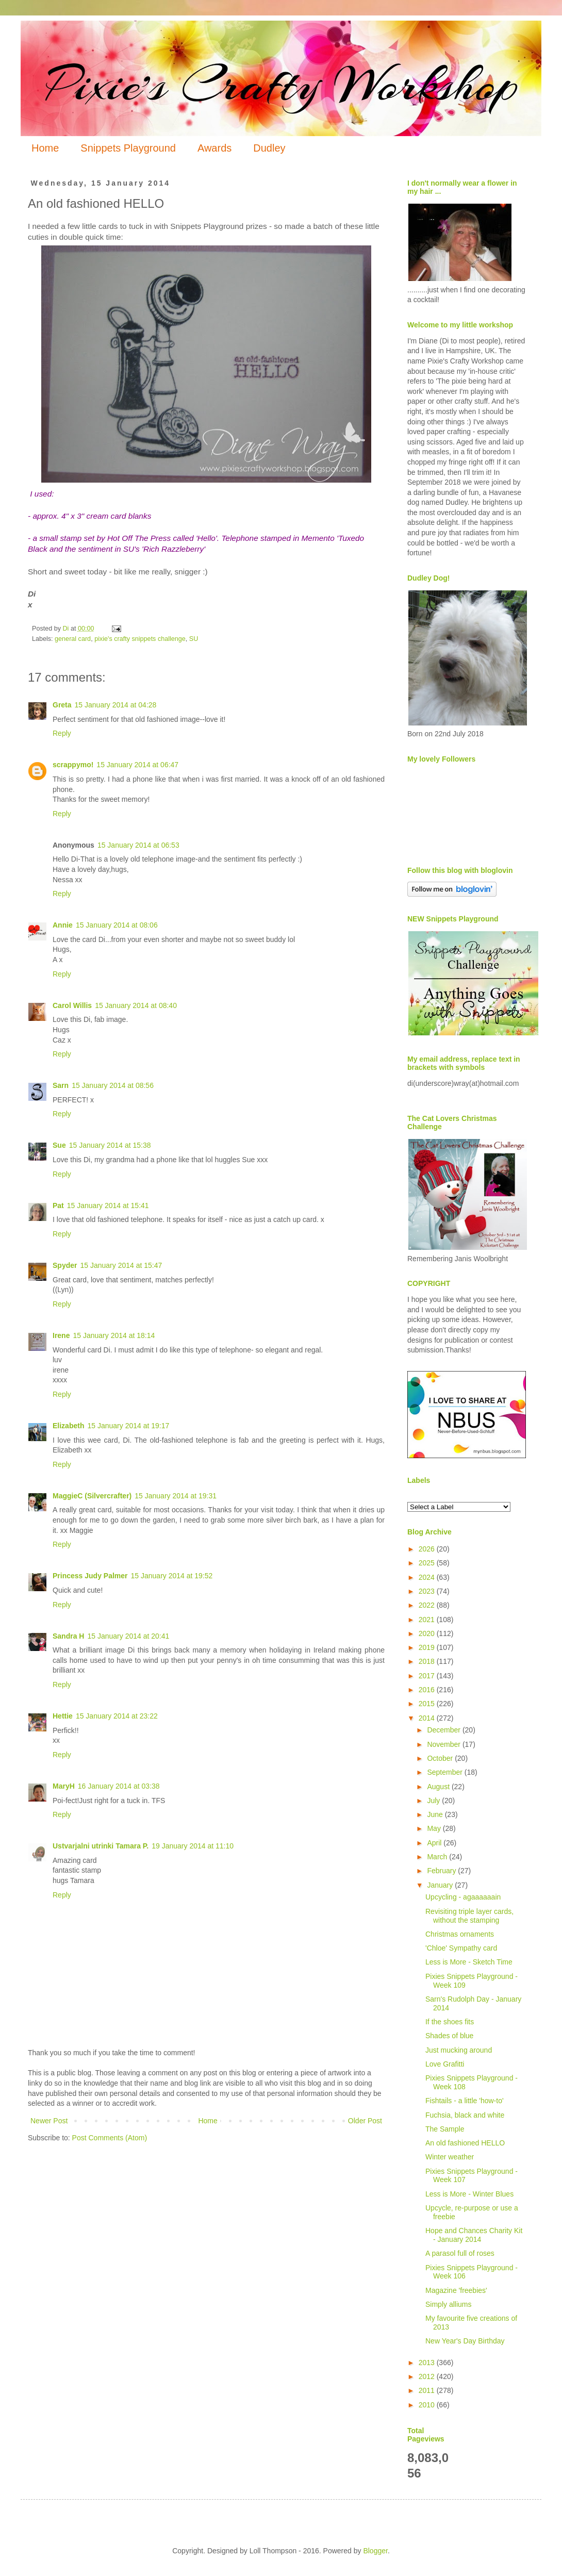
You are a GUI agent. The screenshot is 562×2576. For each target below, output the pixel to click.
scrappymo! (73, 765)
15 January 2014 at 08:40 (136, 1005)
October (441, 1758)
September (445, 1772)
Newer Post (49, 2121)
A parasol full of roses (459, 2253)
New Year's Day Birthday (465, 2341)
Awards (214, 148)
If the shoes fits (449, 2022)
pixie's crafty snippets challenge (140, 638)
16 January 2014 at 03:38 (119, 1786)
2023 (428, 1591)
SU (194, 638)
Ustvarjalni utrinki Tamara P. (100, 1846)
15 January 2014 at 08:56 (113, 1085)
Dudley (269, 148)
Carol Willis (72, 1005)
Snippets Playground (128, 148)
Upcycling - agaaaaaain (463, 1897)
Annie (63, 925)
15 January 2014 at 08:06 (117, 925)
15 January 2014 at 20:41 (128, 1636)
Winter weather (449, 2157)
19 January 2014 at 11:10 (193, 1846)
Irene (61, 1335)
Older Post (365, 2121)
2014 (428, 1718)
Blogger (375, 2551)
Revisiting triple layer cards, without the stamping (469, 1915)
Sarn (61, 1085)
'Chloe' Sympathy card (461, 1948)
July (434, 1800)
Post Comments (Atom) (109, 2138)
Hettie (63, 1716)
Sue (59, 1145)
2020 (428, 1633)
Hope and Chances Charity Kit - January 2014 (473, 2234)
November (444, 1744)
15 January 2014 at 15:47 (121, 1265)
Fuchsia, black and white (464, 2115)
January (441, 1885)
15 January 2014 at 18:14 (114, 1335)
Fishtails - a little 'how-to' (464, 2100)
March (438, 1857)
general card (73, 638)
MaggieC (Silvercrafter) (92, 1496)
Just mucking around (458, 2050)
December (444, 1730)
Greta (62, 705)
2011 (428, 2390)
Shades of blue (449, 2036)
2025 (428, 1563)
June (435, 1814)
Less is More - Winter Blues (469, 2194)
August (439, 1786)
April (435, 1843)
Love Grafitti (444, 2064)
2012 (428, 2376)
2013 (428, 2362)
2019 (428, 1647)
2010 (428, 2405)
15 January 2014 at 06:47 (137, 765)
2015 (428, 1703)
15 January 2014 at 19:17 (128, 1426)
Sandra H (68, 1636)
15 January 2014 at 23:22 (117, 1716)
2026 (428, 1549)
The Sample (444, 2129)
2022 (428, 1605)
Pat (58, 1205)
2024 (428, 1577)
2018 (428, 1661)
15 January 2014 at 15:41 (108, 1205)
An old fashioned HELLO (465, 2143)
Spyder (65, 1265)
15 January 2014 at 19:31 (176, 1496)
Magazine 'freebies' (456, 2290)
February (442, 1871)
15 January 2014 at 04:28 (116, 705)
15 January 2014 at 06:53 (138, 845)
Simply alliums (448, 2304)
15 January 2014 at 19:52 (172, 1576)
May (434, 1828)
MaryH (64, 1786)
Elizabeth (68, 1426)
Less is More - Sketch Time (469, 1962)
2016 (428, 1690)
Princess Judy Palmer (90, 1576)
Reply (62, 733)
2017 (428, 1676)
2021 (428, 1619)
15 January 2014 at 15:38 (110, 1145)
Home (45, 148)
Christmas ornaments (459, 1934)
